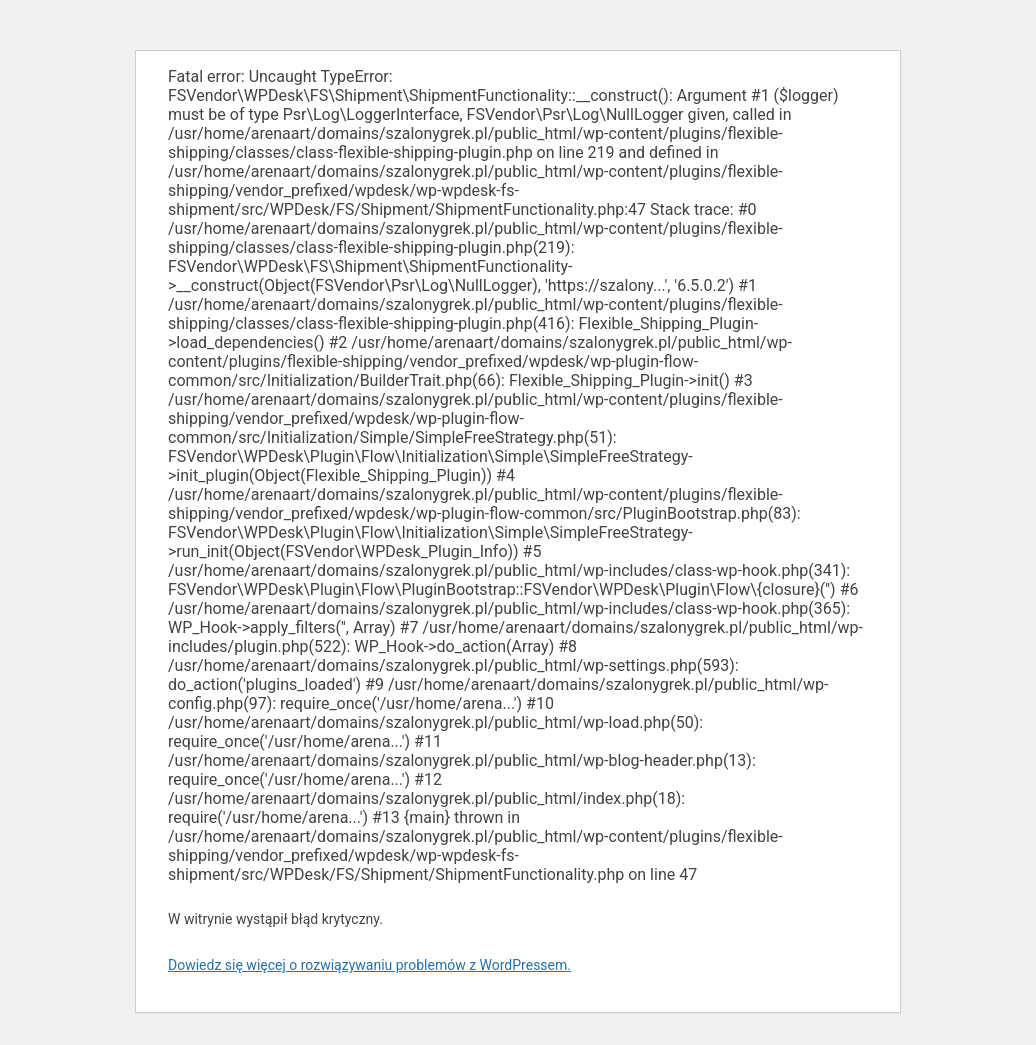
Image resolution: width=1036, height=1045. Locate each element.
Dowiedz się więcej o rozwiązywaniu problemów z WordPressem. (369, 965)
